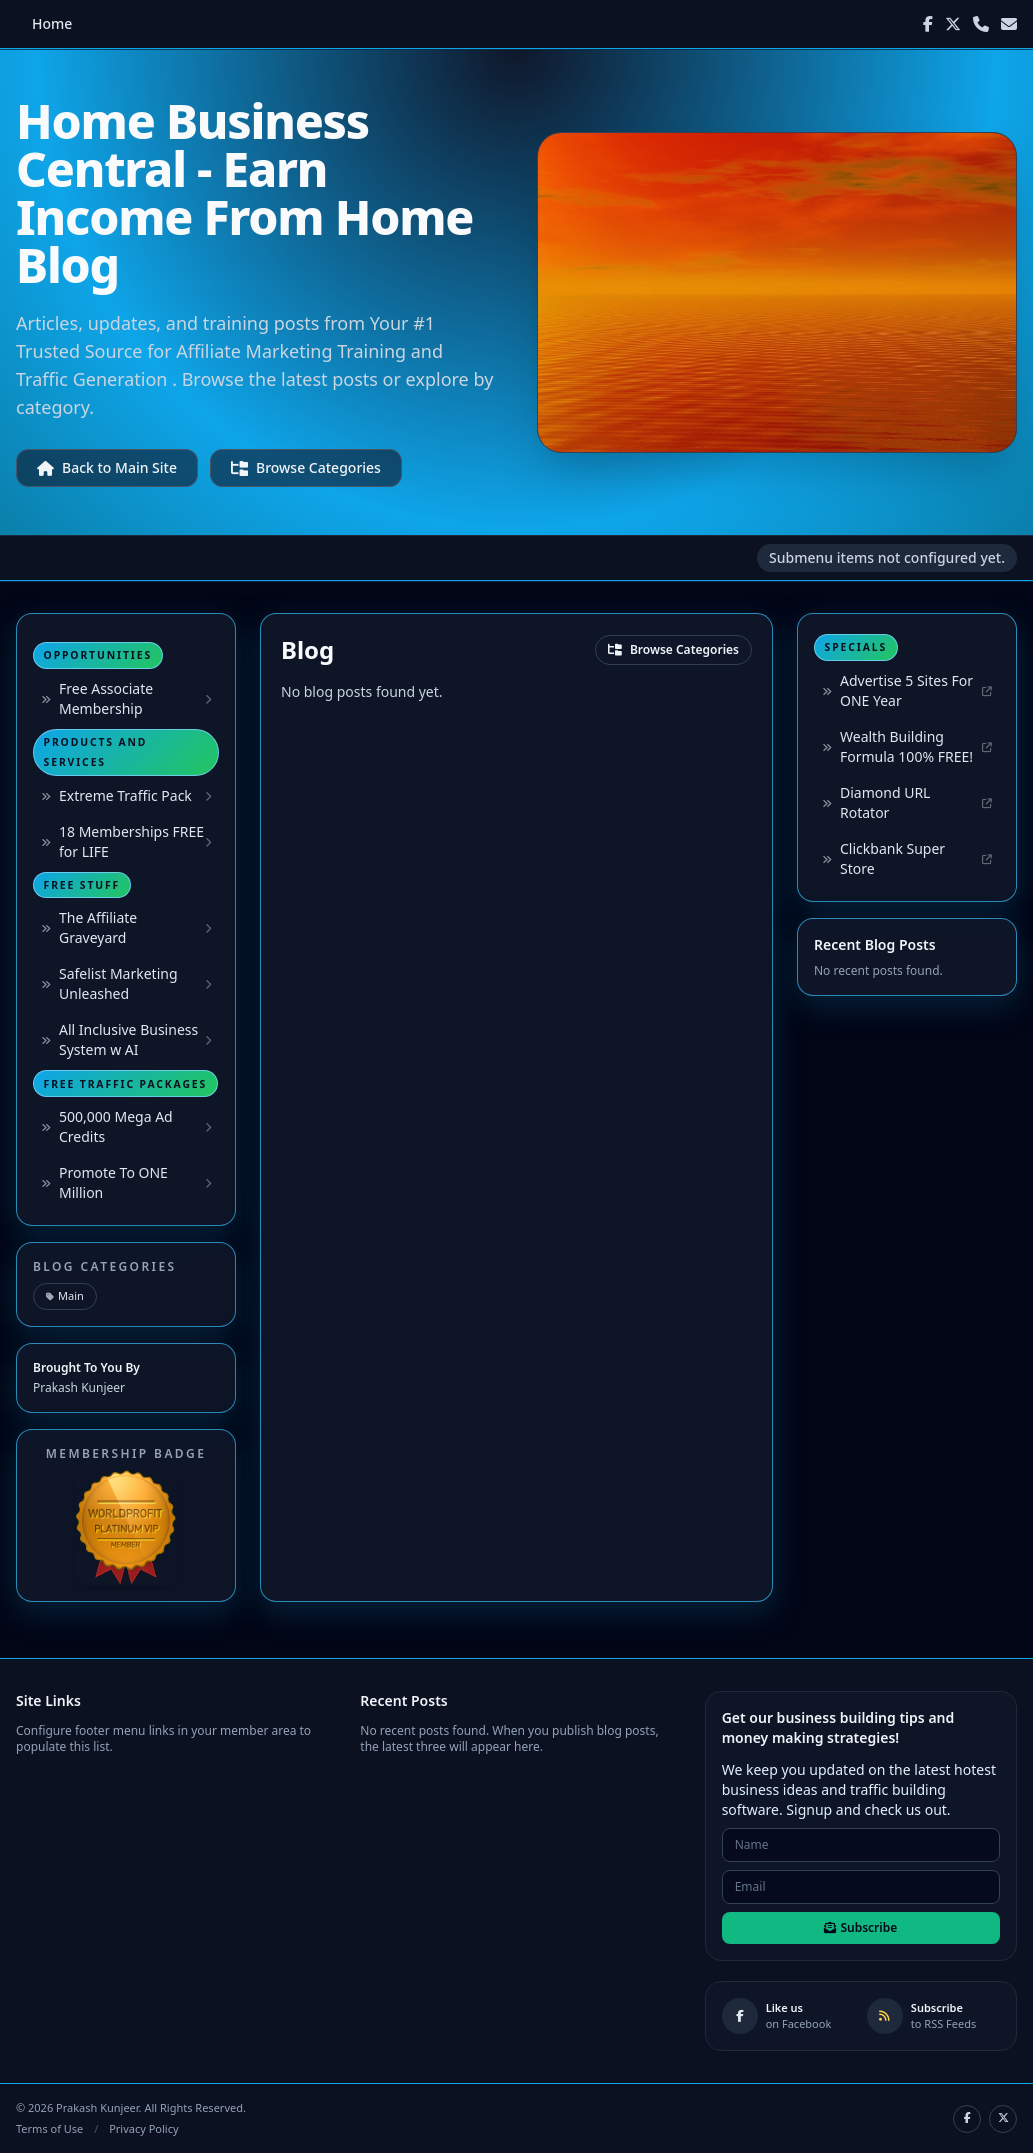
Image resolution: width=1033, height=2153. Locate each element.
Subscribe (860, 1927)
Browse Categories (306, 467)
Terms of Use (49, 2128)
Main (65, 1295)
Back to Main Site (107, 467)
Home (52, 23)
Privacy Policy (143, 2128)
